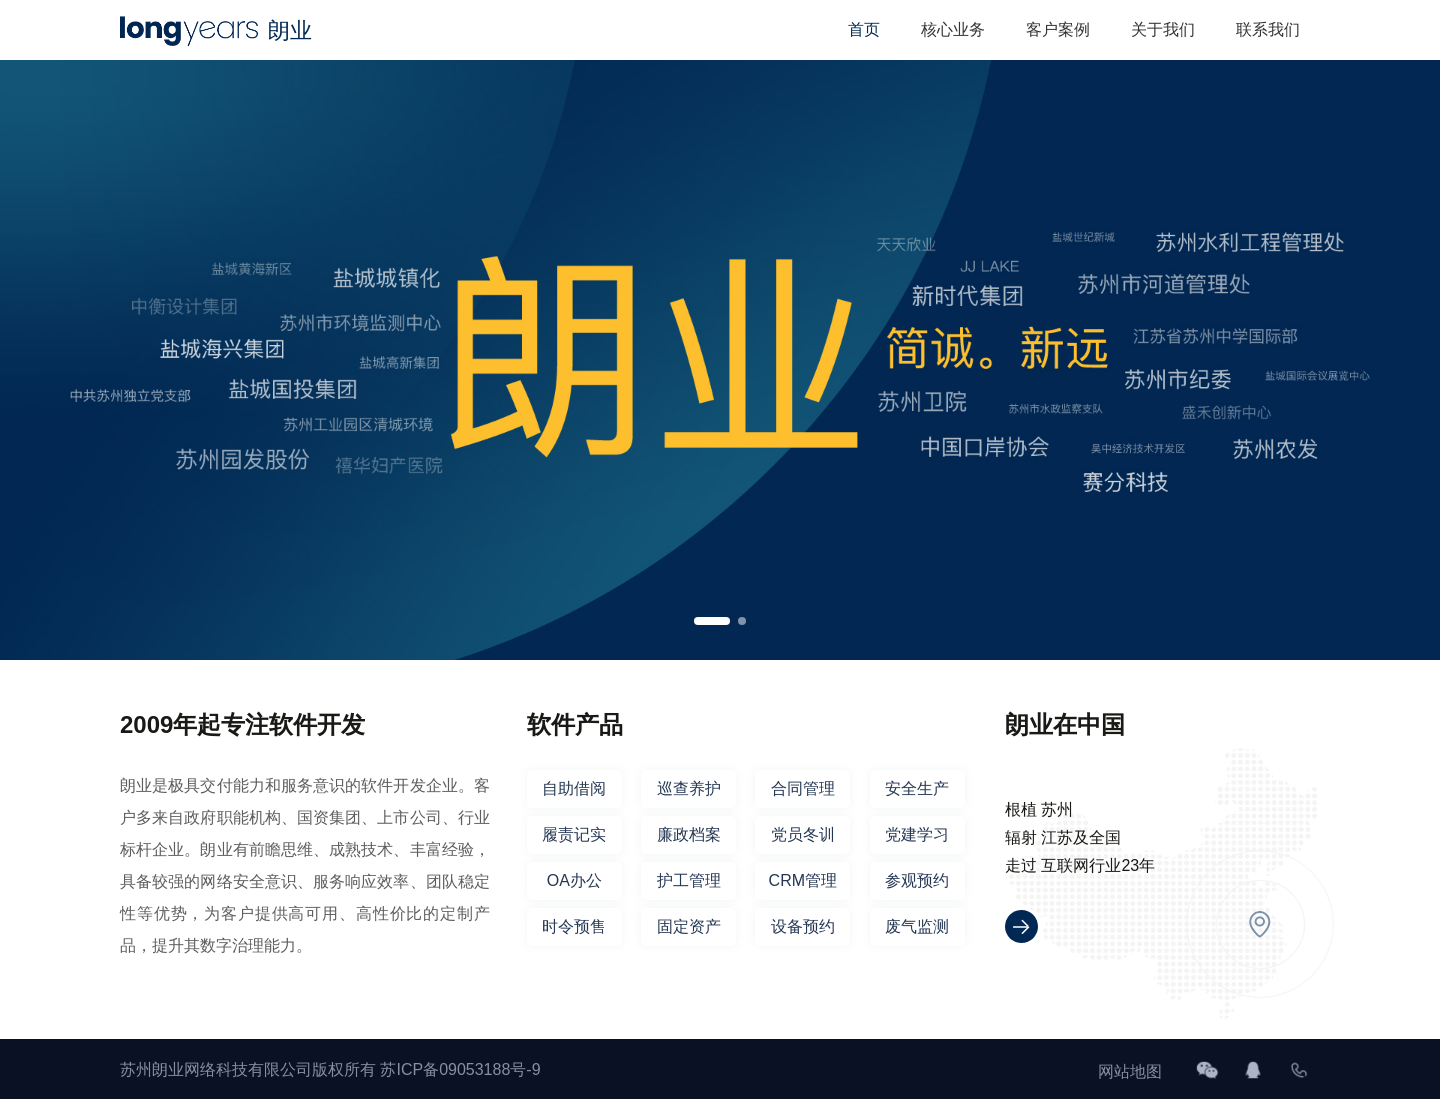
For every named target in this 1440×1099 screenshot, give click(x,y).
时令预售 (574, 926)
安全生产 (917, 788)
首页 (864, 29)
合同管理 (803, 788)
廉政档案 (689, 834)
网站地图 (1130, 1071)
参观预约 (917, 880)
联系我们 (1268, 29)
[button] (712, 621)
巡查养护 (689, 788)
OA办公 (574, 880)
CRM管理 (803, 880)
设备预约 (803, 926)
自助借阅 (574, 788)
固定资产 (689, 926)
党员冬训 (803, 834)
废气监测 (917, 926)
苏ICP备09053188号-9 (460, 1069)
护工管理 (689, 880)
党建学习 (917, 834)
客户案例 (1058, 29)
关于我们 (1163, 29)
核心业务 (953, 29)
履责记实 (574, 834)
